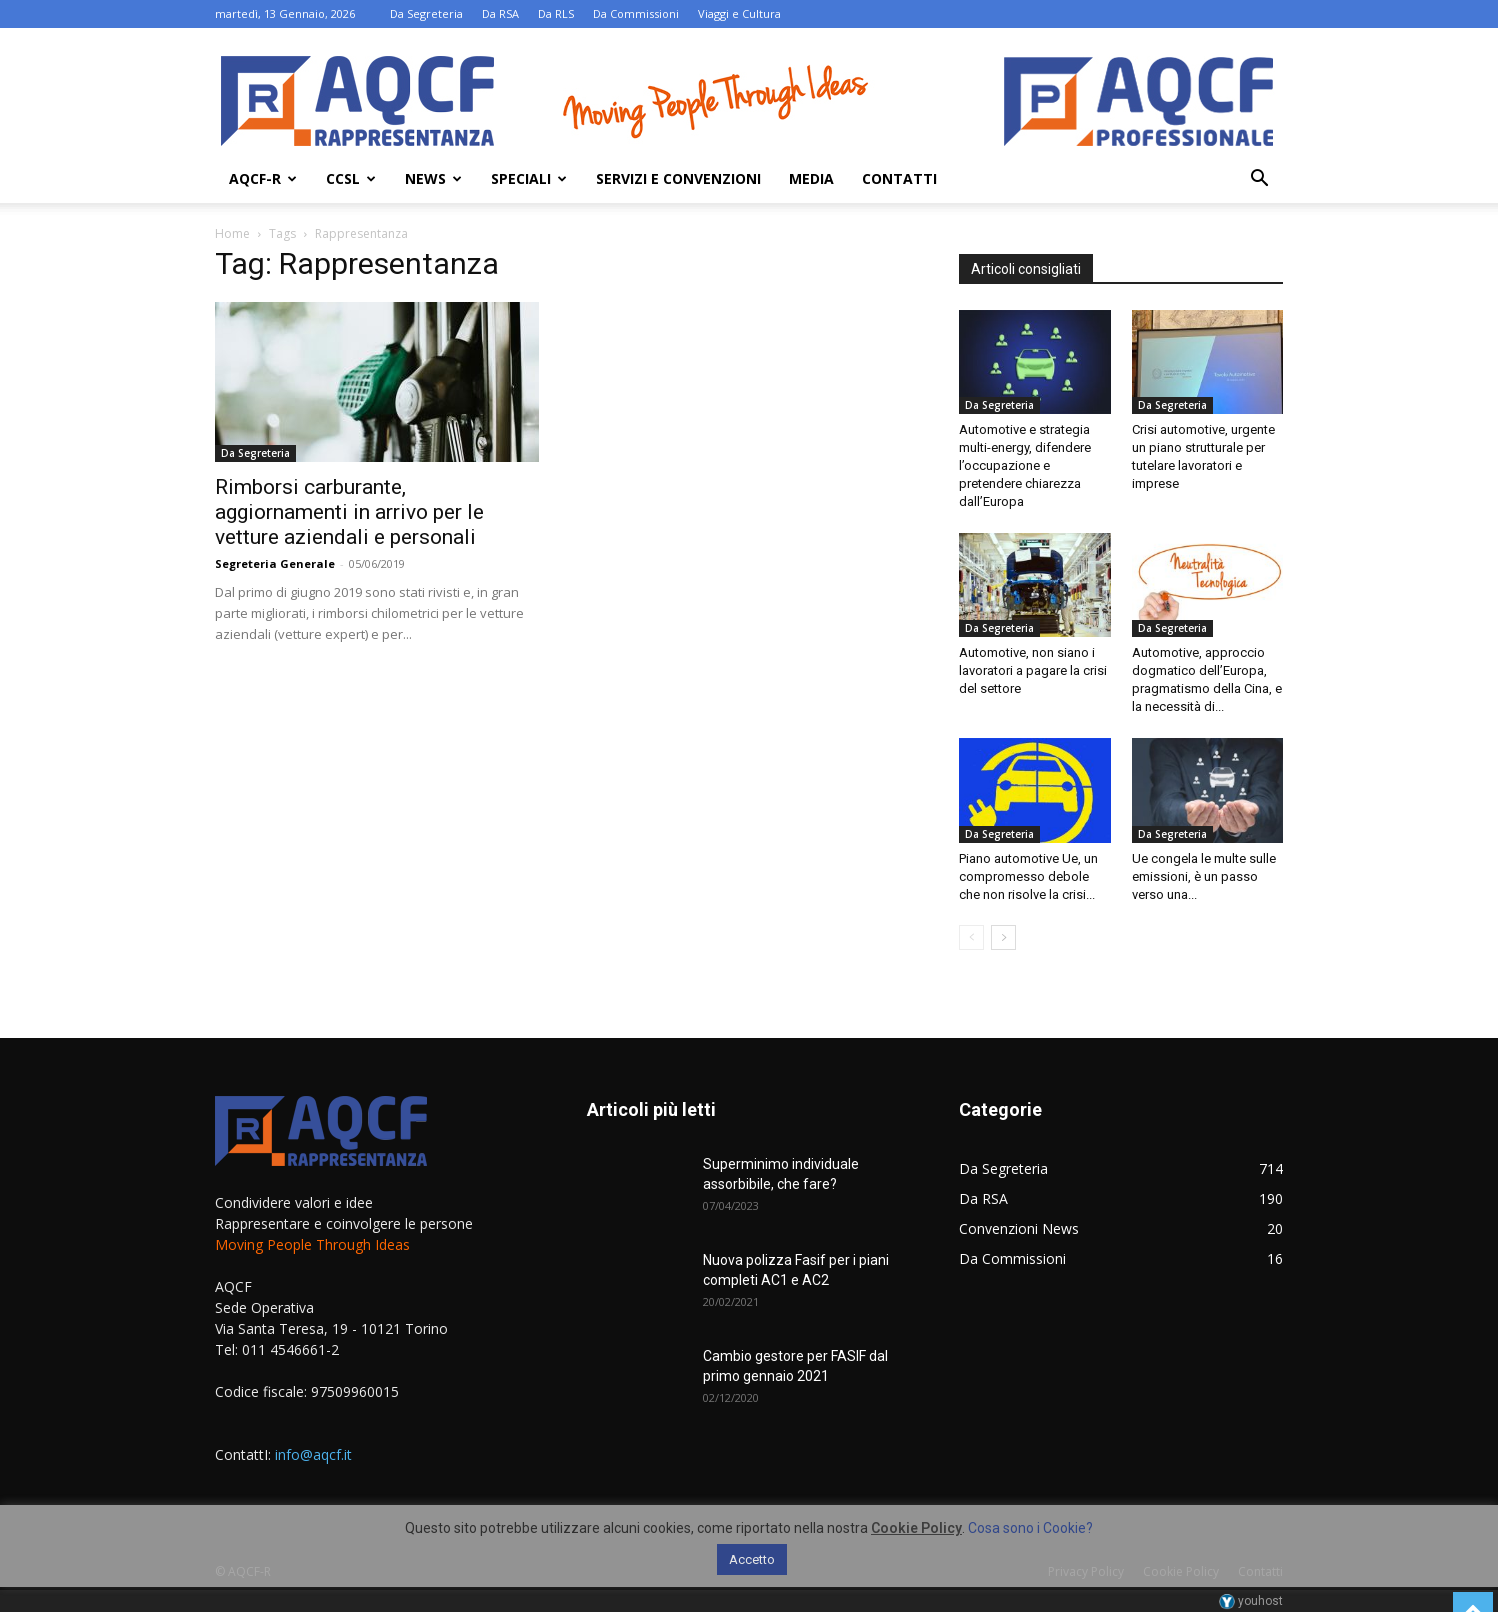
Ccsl (351, 178)
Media (811, 178)
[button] (1259, 180)
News (433, 178)
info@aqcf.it (313, 1454)
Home (232, 233)
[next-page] (1003, 937)
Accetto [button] (752, 1559)
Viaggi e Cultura (739, 13)
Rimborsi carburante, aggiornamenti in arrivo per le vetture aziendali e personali (349, 512)
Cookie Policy (916, 1528)
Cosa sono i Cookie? (1030, 1528)
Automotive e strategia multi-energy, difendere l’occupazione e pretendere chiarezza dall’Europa (1025, 465)
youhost (1251, 1601)
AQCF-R (263, 178)
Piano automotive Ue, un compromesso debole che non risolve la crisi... (1028, 876)
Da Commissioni (636, 13)
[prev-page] (971, 937)
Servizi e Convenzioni (678, 178)
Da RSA (500, 13)
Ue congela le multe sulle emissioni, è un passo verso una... (1204, 876)
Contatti (899, 178)
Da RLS (556, 13)
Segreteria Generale (275, 563)
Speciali (529, 178)
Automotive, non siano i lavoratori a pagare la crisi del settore (1033, 670)
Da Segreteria (426, 13)
